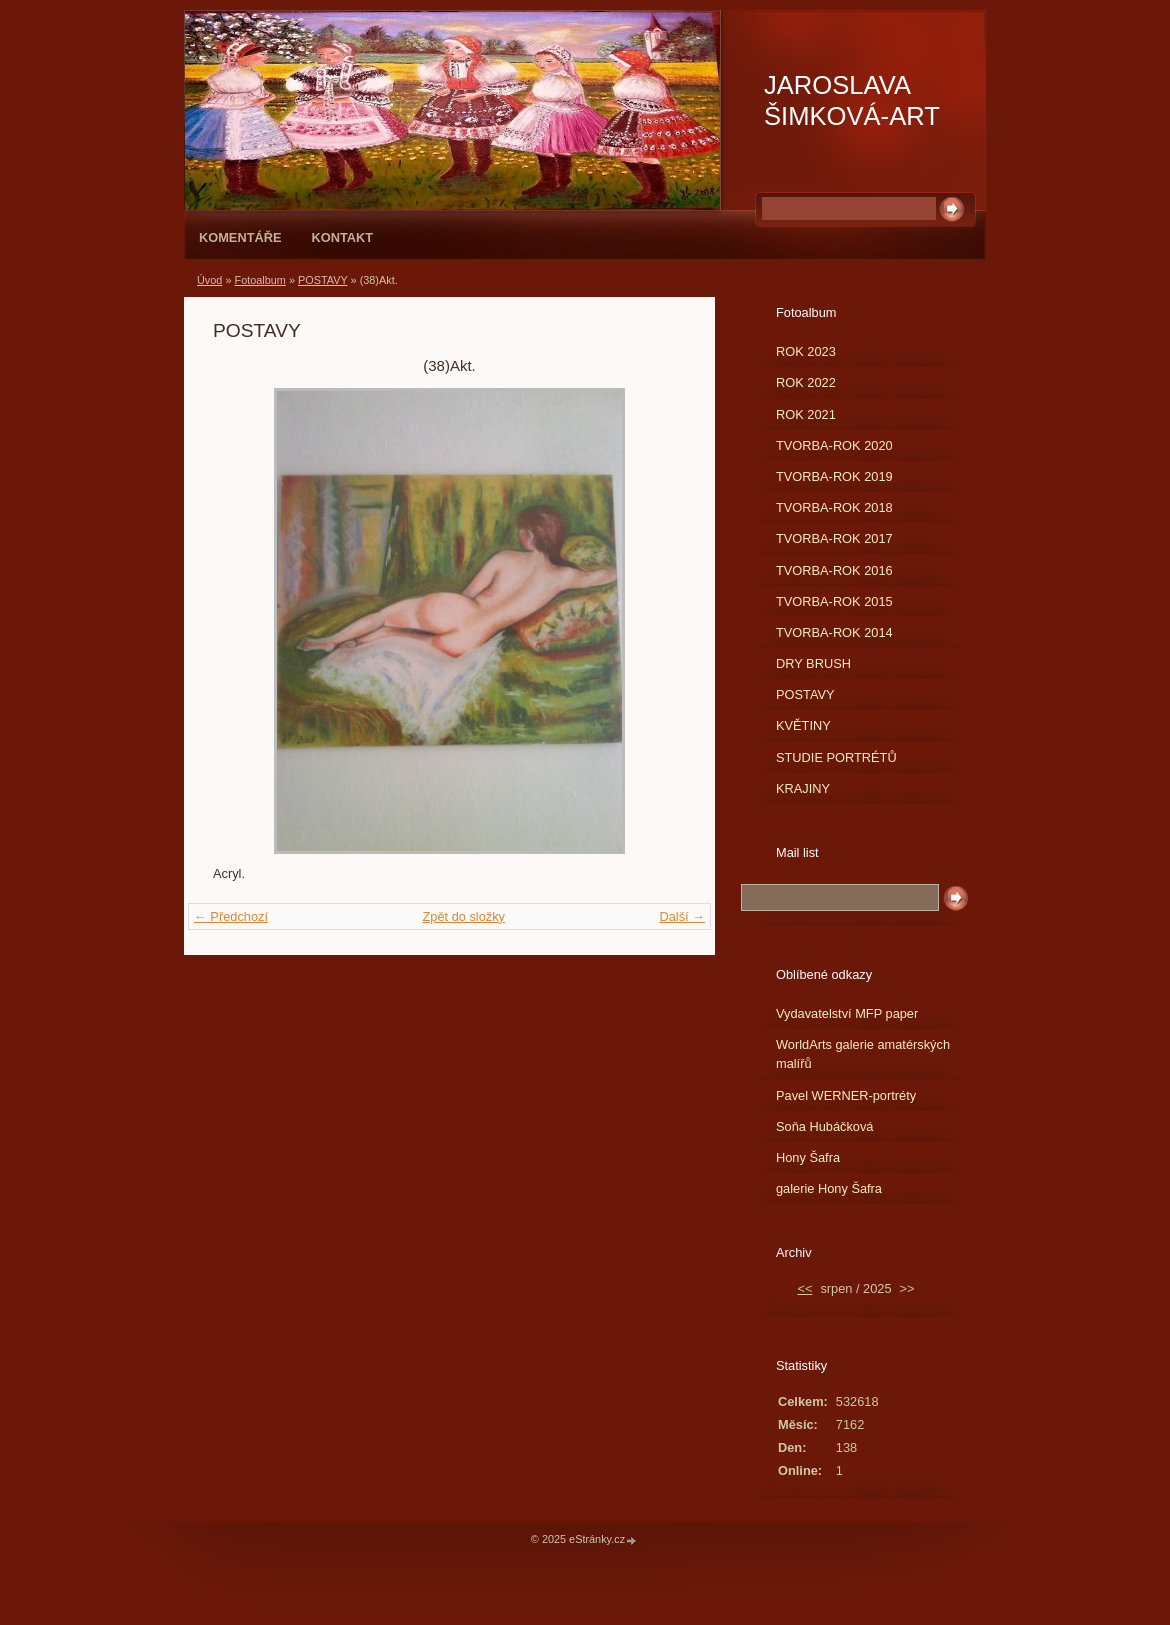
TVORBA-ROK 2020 (834, 445)
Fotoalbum (259, 280)
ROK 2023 (806, 351)
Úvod (209, 280)
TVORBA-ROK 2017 (834, 538)
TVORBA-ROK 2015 (834, 601)
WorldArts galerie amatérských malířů (863, 1054)
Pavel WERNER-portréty (846, 1095)
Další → (682, 916)
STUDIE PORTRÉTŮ (836, 757)
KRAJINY (803, 788)
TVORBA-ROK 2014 (834, 632)
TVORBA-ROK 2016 (834, 570)
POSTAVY (323, 280)
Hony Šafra (808, 1157)
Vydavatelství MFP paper (847, 1013)
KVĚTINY (803, 725)
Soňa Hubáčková (824, 1126)
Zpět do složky (463, 916)
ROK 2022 (806, 382)
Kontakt (342, 237)
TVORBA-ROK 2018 (834, 507)
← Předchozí (231, 916)
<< (804, 1288)
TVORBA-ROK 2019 (834, 476)
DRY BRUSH (813, 663)
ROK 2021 (806, 414)
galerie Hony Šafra (829, 1188)
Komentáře (240, 237)
